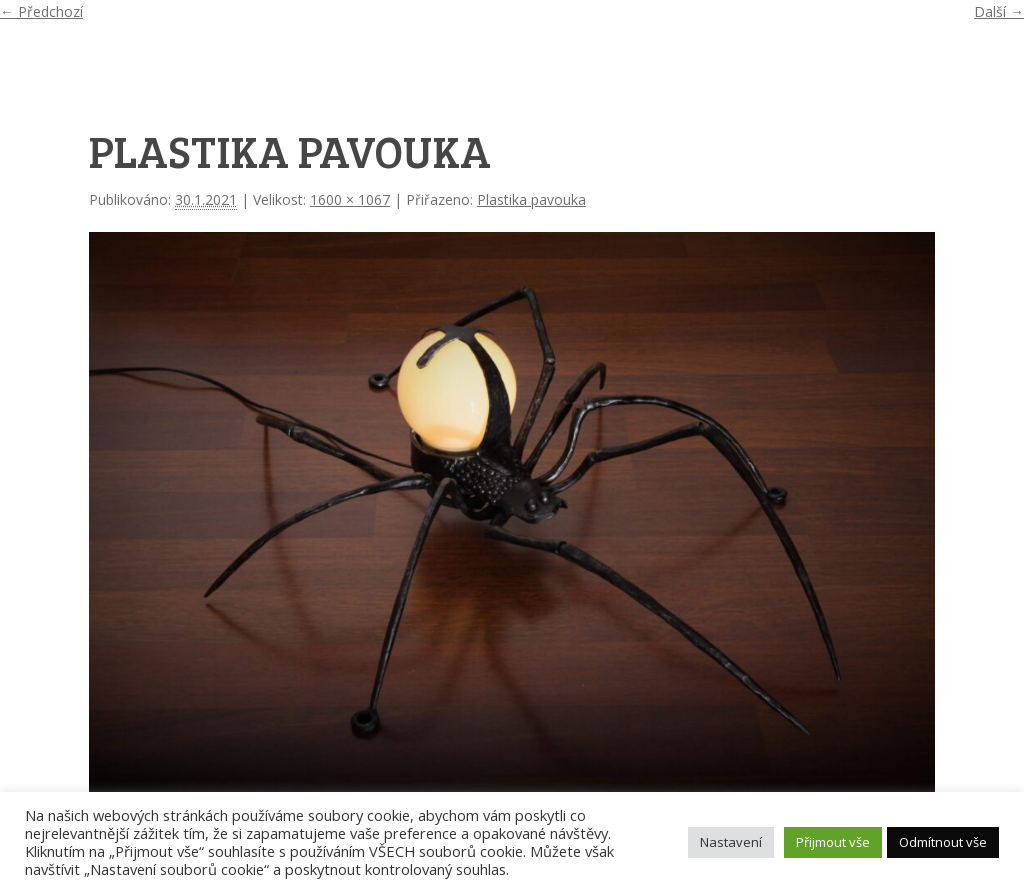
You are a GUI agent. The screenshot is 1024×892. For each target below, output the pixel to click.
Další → (999, 11)
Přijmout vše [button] (833, 842)
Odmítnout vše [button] (943, 842)
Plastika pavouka (531, 199)
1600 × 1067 (350, 199)
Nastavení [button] (731, 842)
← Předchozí (41, 11)
